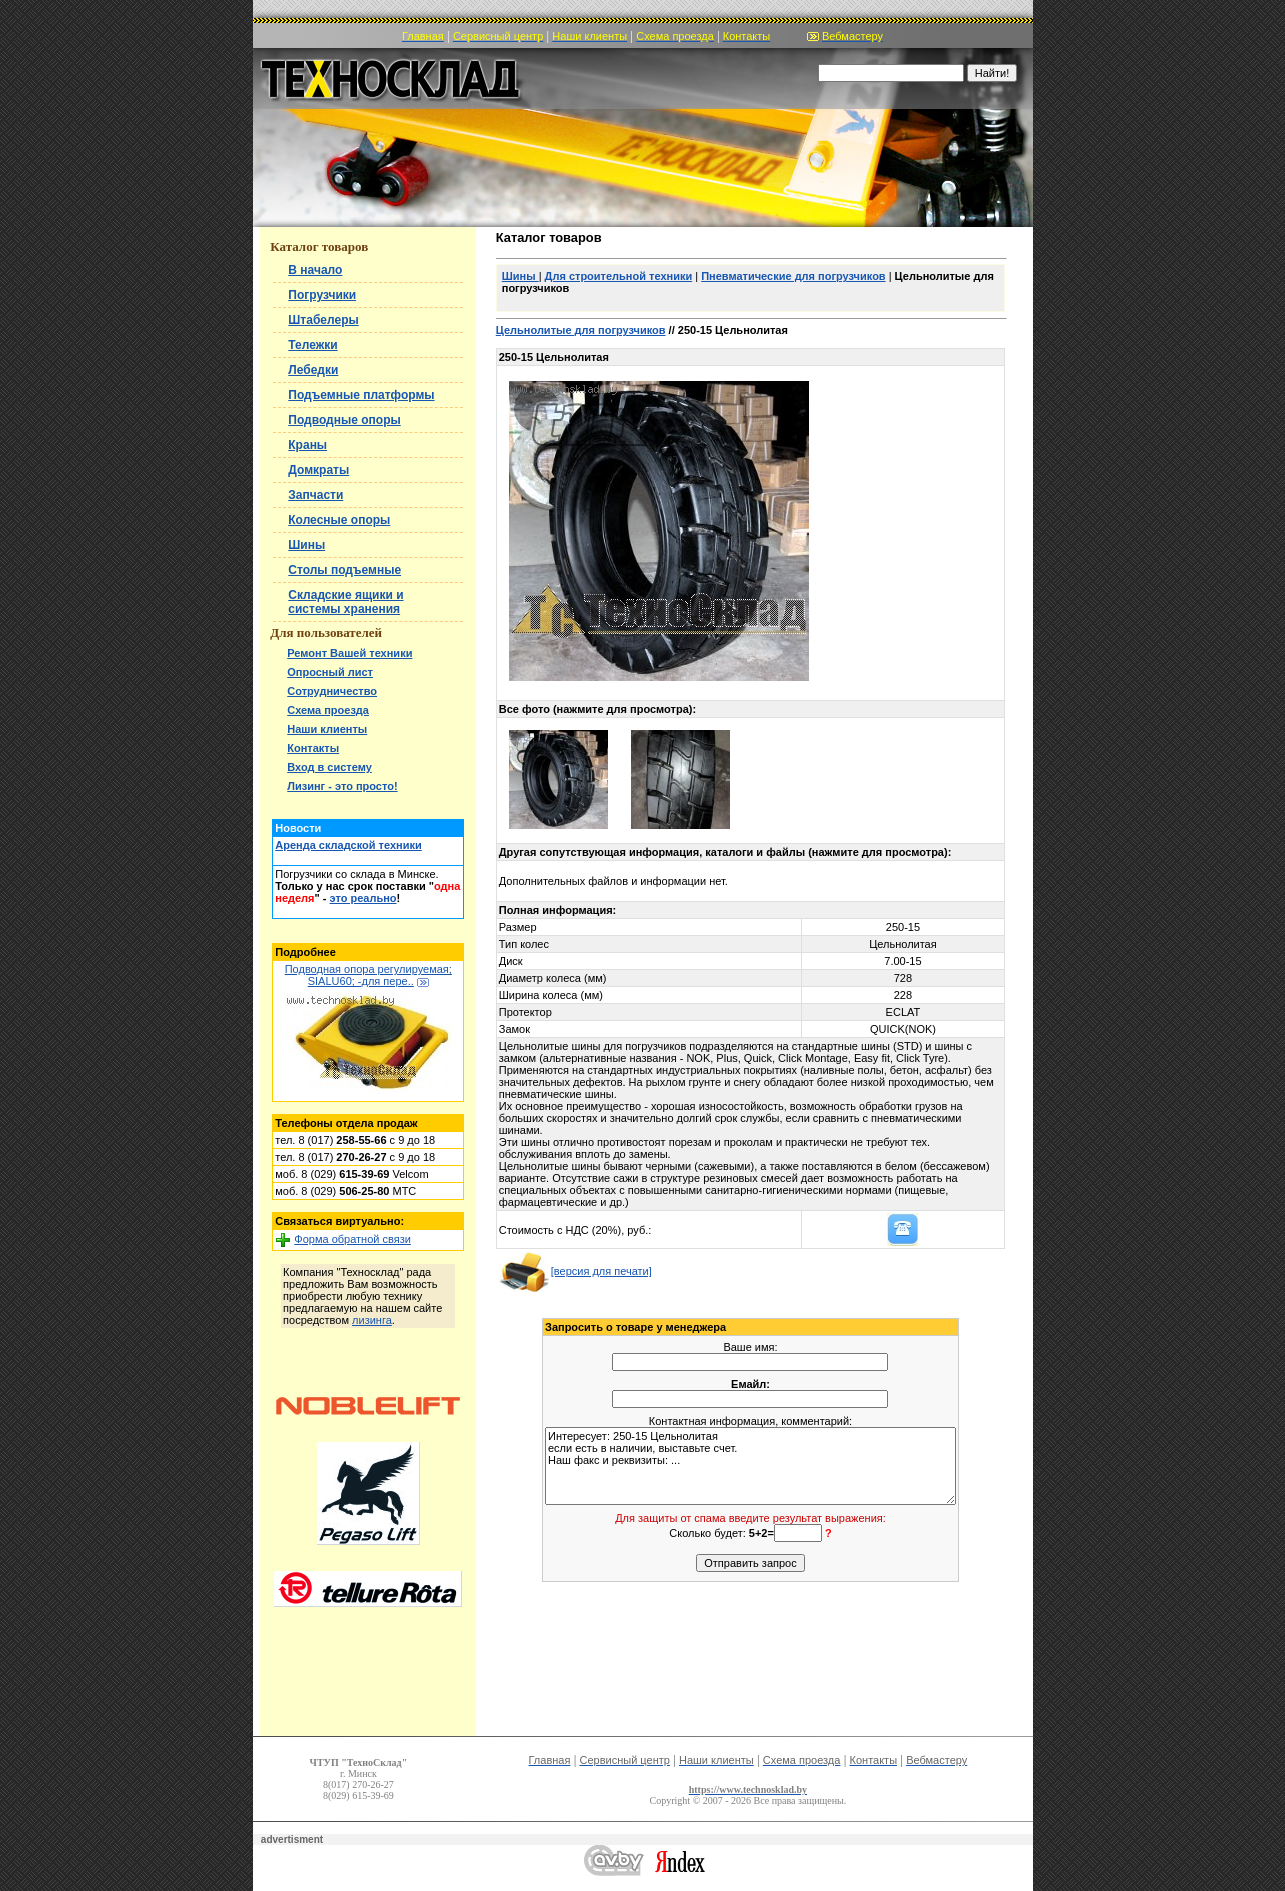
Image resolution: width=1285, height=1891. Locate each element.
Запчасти (315, 495)
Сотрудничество (332, 691)
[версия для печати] (575, 1271)
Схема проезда (328, 710)
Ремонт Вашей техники (349, 653)
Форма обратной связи (352, 1239)
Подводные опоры (344, 420)
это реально (363, 898)
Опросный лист (330, 672)
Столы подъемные (344, 570)
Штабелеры (323, 320)
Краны (307, 445)
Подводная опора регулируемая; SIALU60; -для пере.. (368, 975)
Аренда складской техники (348, 845)
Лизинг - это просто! (342, 786)
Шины (306, 545)
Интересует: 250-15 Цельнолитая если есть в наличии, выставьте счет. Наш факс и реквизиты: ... (750, 1466)
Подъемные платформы (361, 395)
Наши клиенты (327, 729)
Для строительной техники (619, 276)
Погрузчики (322, 295)
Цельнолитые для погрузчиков (581, 330)
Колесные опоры (339, 520)
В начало (315, 270)
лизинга (372, 1320)
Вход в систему (329, 767)
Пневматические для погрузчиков (793, 276)
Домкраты (318, 470)
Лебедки (313, 370)
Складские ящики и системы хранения (345, 602)
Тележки (312, 345)
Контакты (313, 748)
